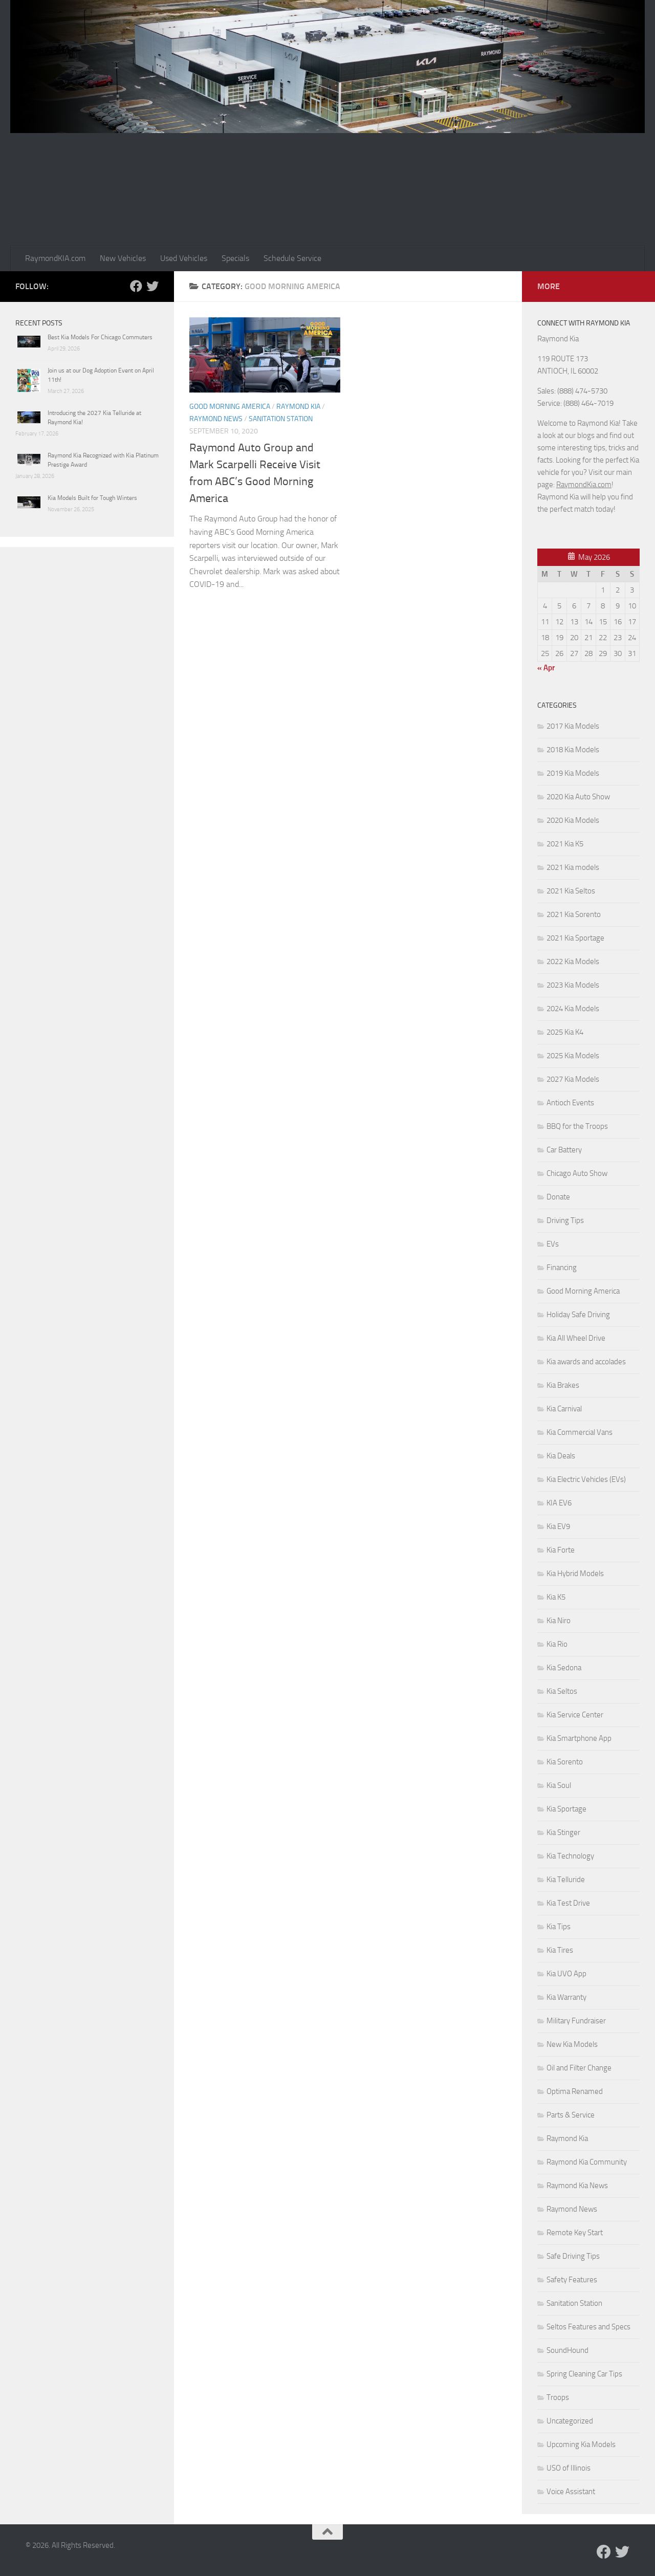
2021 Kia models (573, 867)
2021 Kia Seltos (571, 891)
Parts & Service (571, 2115)
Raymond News (216, 418)
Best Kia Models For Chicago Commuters (100, 337)
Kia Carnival (564, 1408)
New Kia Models (572, 2044)
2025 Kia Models (573, 1055)
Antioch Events (570, 1102)
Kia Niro (559, 1620)
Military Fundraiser (576, 2020)
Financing (562, 1267)
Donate (558, 1197)
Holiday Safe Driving (578, 1314)
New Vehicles (123, 258)
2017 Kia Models (573, 726)
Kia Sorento (565, 1761)
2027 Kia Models (573, 1079)
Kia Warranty (566, 1997)
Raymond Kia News (577, 2185)
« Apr (546, 667)
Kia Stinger (563, 1832)
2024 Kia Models (573, 1008)
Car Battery (564, 1149)
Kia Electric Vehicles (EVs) (586, 1479)
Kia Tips (559, 1926)
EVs (553, 1244)
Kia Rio (557, 1644)
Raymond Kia (298, 406)
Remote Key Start (575, 2232)
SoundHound (567, 2350)
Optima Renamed (575, 2091)
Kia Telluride (566, 1879)
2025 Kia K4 (565, 1032)
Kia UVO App (566, 1973)
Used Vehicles (183, 258)
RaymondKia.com (584, 484)
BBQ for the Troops (577, 1126)
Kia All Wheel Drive (576, 1338)
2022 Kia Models (573, 961)
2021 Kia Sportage (575, 938)
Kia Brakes (563, 1385)
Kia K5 (556, 1597)
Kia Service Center (575, 1714)
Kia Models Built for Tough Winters (92, 497)
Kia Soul (559, 1785)
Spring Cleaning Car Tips (584, 2373)
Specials (235, 258)
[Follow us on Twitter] (152, 286)
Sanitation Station (281, 418)
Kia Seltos (562, 1691)
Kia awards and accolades (586, 1361)
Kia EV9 (558, 1526)
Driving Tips (565, 1220)
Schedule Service (292, 258)
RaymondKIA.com (55, 258)
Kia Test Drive (568, 1903)
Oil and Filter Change (579, 2067)
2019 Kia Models (573, 773)
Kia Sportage (566, 1809)
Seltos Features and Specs (588, 2326)
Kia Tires (560, 1950)
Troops (558, 2397)
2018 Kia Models (573, 749)
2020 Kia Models (573, 820)
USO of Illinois (569, 2468)
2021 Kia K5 (565, 843)
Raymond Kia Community (587, 2162)
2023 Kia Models (573, 985)
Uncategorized (570, 2421)
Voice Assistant (571, 2491)
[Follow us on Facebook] (136, 286)
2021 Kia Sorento (574, 914)
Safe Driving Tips (573, 2256)
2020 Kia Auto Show (578, 796)
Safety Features (572, 2279)
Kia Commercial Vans (580, 1432)
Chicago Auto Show (577, 1173)
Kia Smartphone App (579, 1738)
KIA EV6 (559, 1503)
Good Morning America (229, 406)
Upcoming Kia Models (581, 2444)
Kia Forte (561, 1550)
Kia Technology (570, 1856)
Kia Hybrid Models (575, 1573)
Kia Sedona (564, 1667)
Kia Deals (561, 1455)
